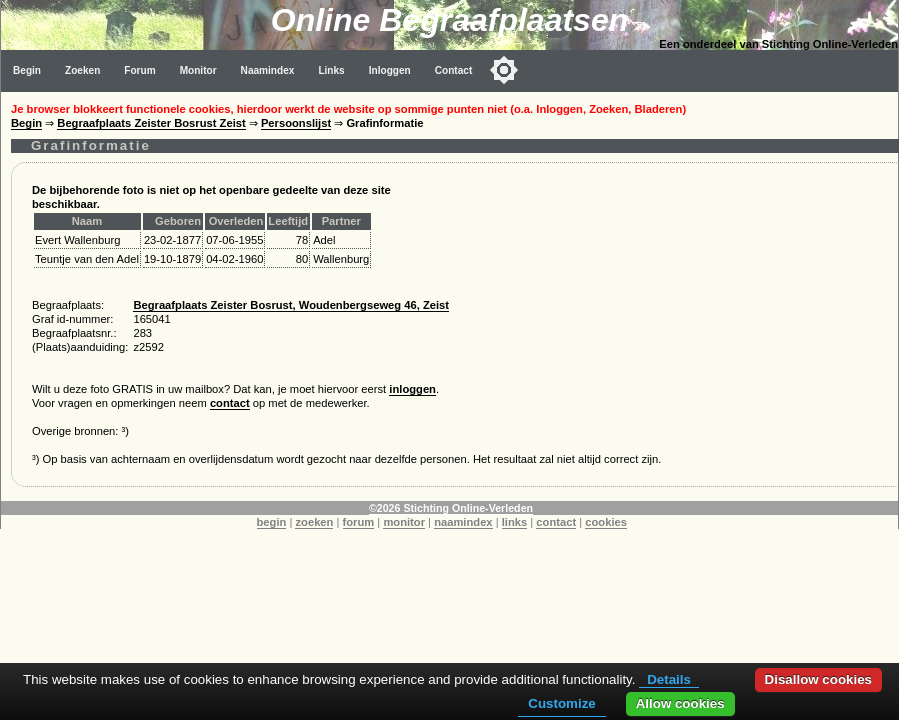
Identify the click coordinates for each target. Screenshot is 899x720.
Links (331, 70)
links (515, 522)
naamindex (463, 522)
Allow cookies (680, 703)
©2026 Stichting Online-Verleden (451, 508)
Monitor (198, 70)
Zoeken (82, 70)
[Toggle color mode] (504, 70)
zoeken (314, 522)
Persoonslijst (296, 123)
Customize (561, 703)
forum (359, 522)
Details (669, 679)
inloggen (412, 389)
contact (230, 403)
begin (272, 522)
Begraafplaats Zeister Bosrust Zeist (151, 123)
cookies (606, 522)
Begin (27, 70)
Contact (454, 70)
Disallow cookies (818, 679)
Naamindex (268, 70)
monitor (404, 522)
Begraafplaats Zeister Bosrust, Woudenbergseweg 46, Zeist (291, 305)
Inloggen (390, 70)
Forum (139, 70)
